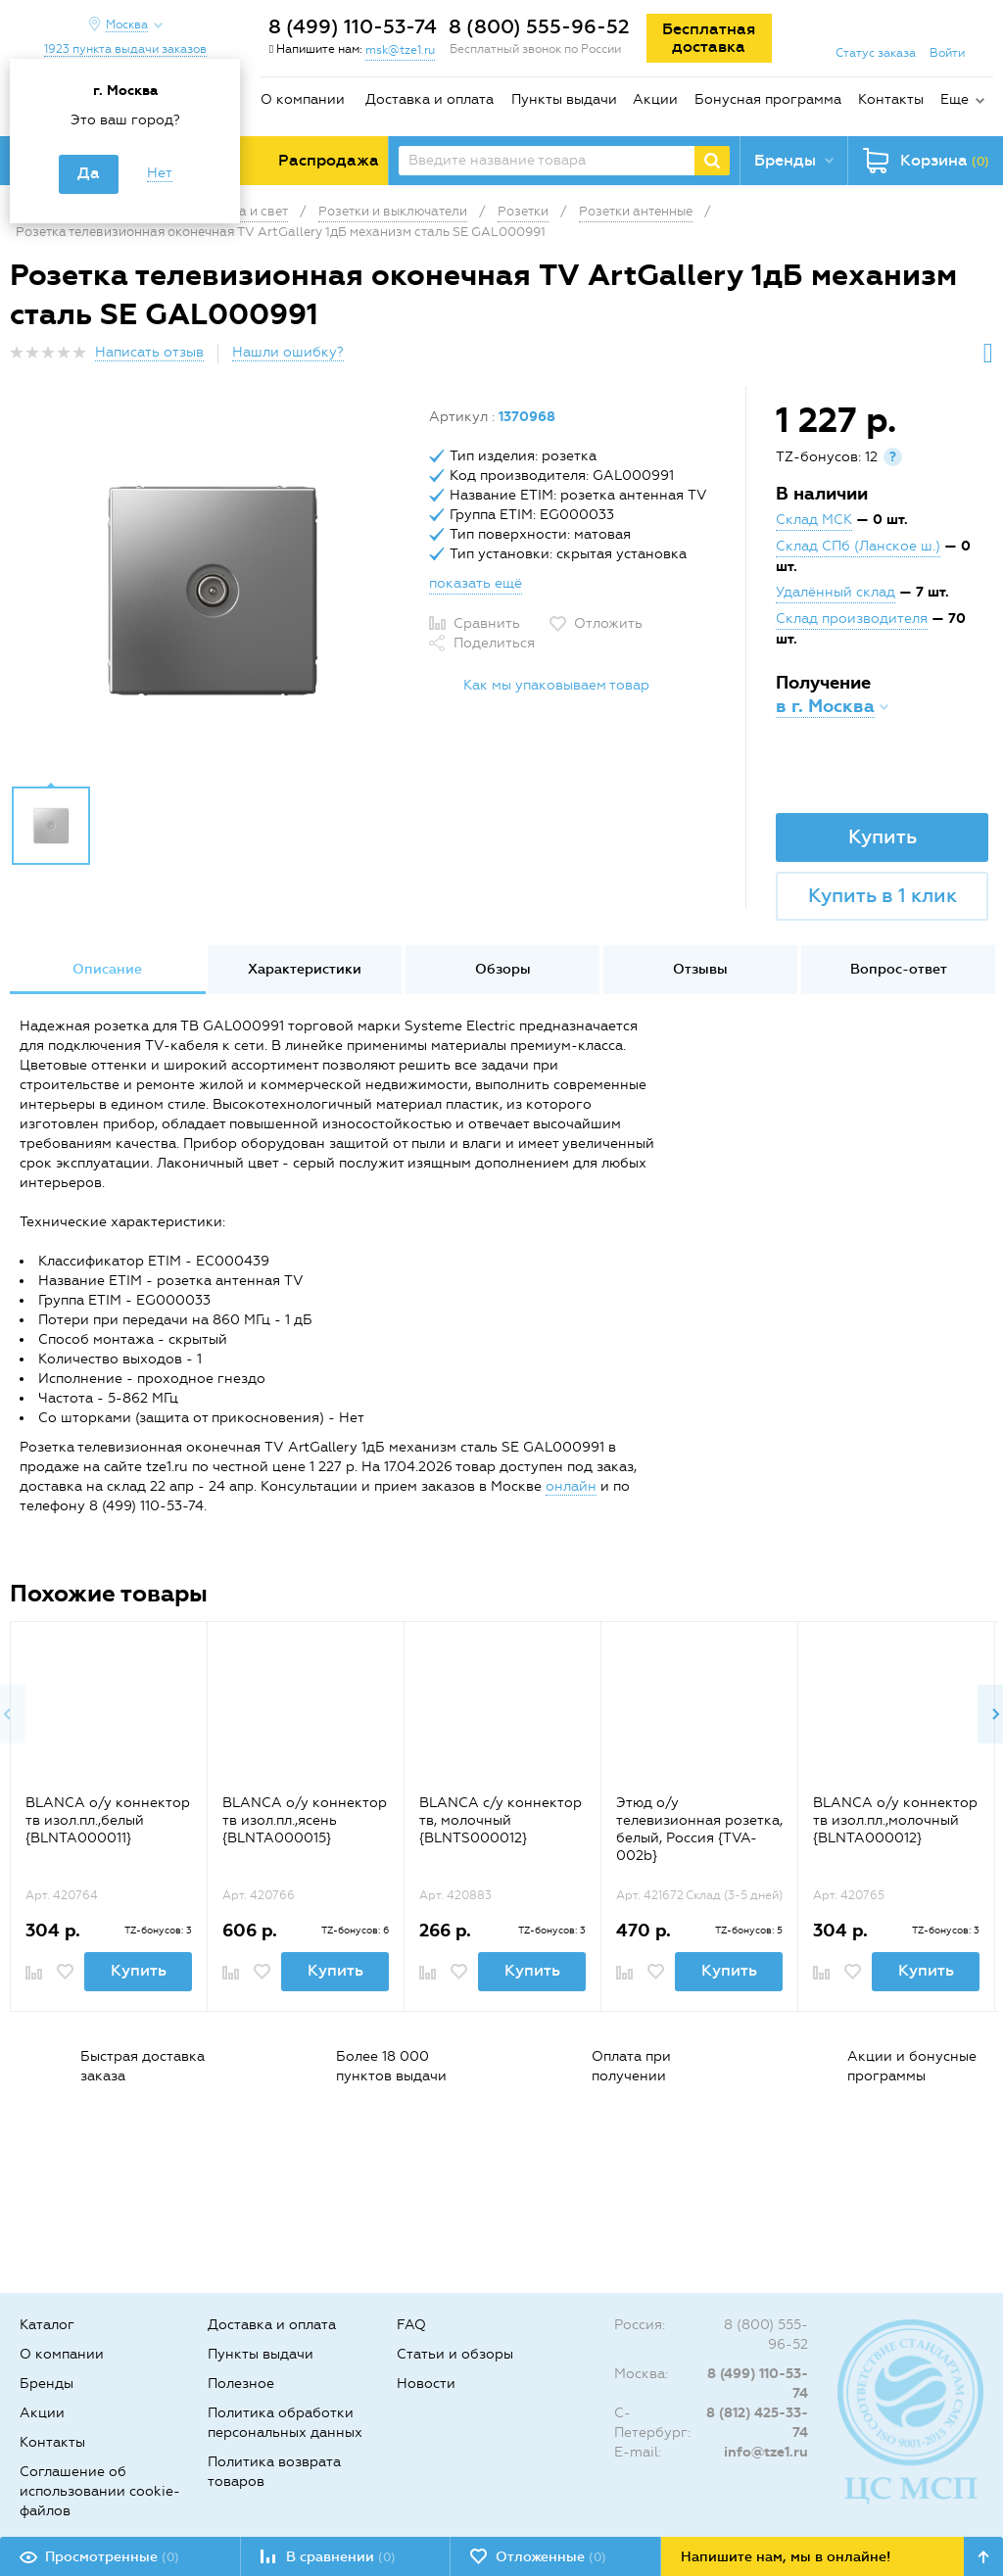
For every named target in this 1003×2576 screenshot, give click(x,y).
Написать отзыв (149, 352)
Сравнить (487, 623)
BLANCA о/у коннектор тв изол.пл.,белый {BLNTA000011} (107, 1820)
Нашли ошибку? (288, 352)
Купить (882, 836)
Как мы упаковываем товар (556, 685)
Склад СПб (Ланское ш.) (858, 546)
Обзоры (503, 969)
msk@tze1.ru (400, 50)
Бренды (46, 2383)
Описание (107, 969)
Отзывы (700, 969)
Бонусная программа (767, 99)
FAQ (411, 2324)
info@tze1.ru (766, 2452)
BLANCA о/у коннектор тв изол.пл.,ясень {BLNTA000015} (304, 1820)
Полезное (241, 2383)
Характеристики (304, 969)
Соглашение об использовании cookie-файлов (100, 2491)
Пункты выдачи (564, 99)
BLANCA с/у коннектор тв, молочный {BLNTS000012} (500, 1820)
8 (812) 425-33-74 (757, 2423)
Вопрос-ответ (898, 969)
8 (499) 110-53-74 (352, 26)
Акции (655, 99)
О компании (303, 99)
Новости (426, 2383)
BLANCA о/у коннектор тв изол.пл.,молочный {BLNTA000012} (895, 1820)
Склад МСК (814, 519)
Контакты (891, 99)
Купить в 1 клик (882, 895)
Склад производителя (852, 618)
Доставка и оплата (429, 99)
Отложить (608, 623)
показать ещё (475, 583)
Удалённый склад (835, 592)
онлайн (571, 1486)
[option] (212, 590)
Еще (954, 99)
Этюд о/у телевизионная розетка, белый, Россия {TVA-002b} (699, 1829)
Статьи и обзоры (455, 2354)
